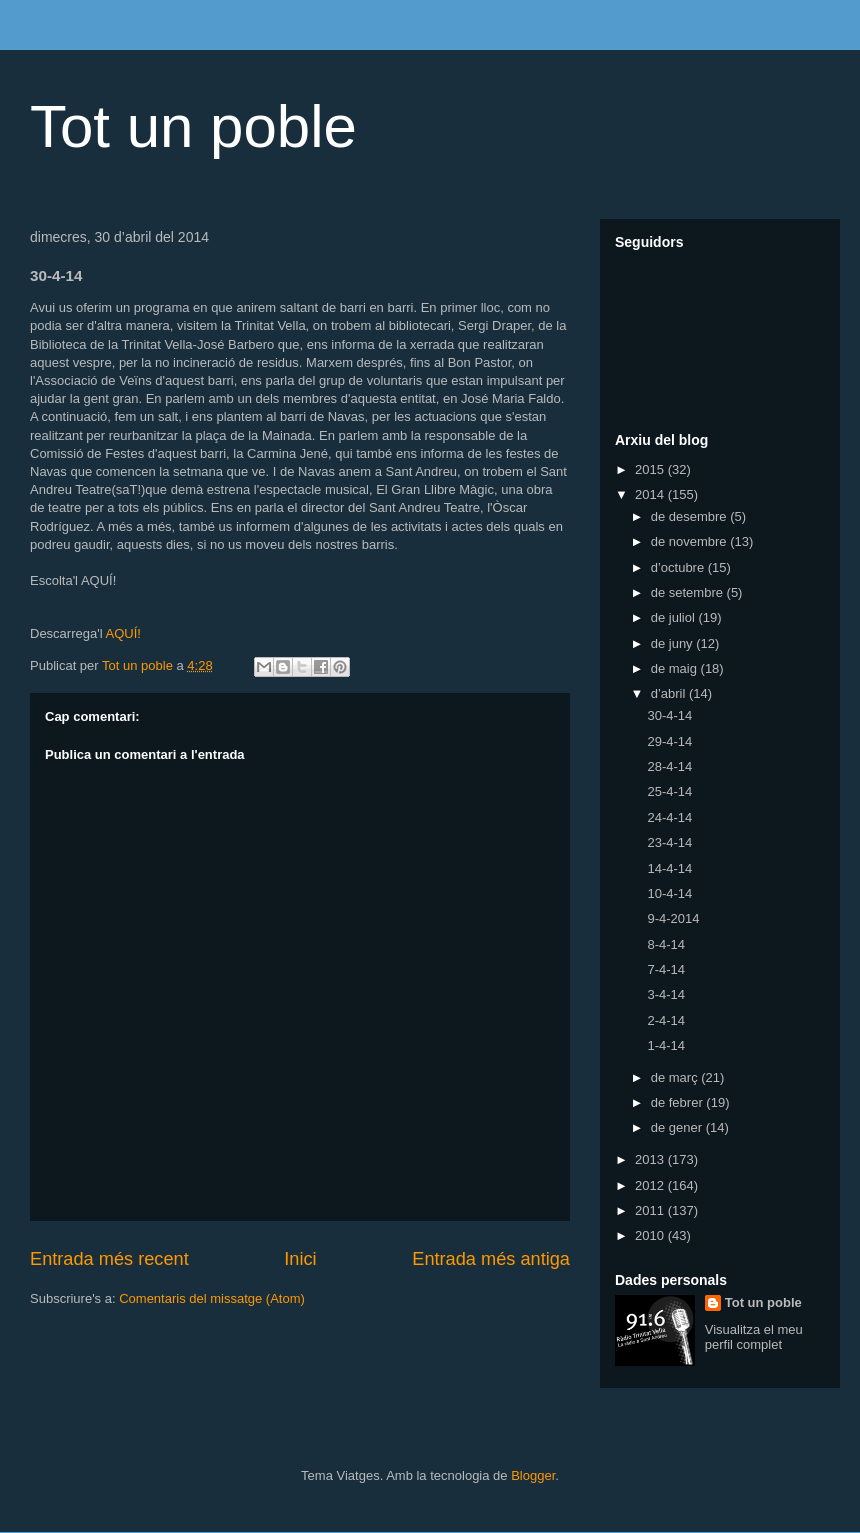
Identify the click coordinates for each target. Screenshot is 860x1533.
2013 (651, 1159)
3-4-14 (666, 994)
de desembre (691, 516)
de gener (678, 1127)
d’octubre (679, 567)
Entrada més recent (109, 1259)
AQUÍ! (122, 633)
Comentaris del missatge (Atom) (212, 1298)
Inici (300, 1259)
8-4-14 (666, 944)
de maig (676, 668)
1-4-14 (666, 1045)
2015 (651, 469)
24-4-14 (669, 817)
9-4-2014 (673, 918)
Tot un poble (193, 126)
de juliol (675, 617)
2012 (651, 1185)
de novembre (691, 541)
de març (676, 1077)
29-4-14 (669, 741)
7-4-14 (666, 969)
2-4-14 (666, 1020)
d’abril (670, 693)
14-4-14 (669, 868)
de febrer (679, 1102)
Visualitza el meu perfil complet (754, 1337)
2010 (651, 1235)
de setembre (689, 592)
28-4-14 (669, 766)
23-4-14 (669, 842)
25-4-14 (669, 791)
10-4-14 (669, 893)
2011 (651, 1210)
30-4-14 (669, 715)
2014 (651, 494)
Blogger (533, 1475)
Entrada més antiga (491, 1259)
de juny (674, 643)
